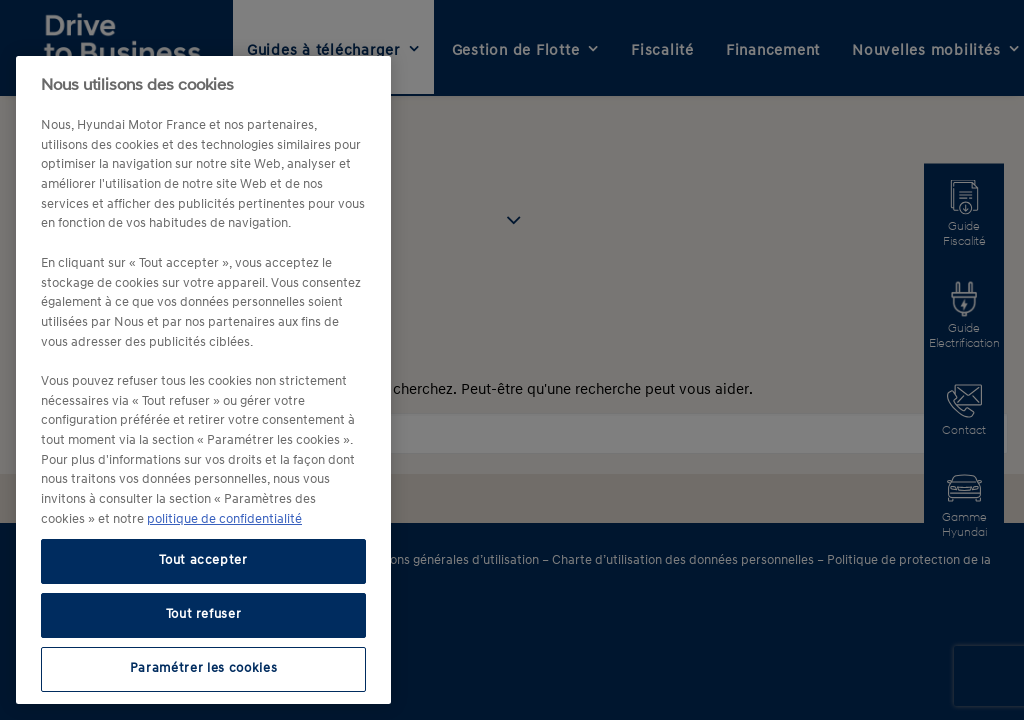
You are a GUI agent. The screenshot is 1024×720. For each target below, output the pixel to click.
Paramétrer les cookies (203, 668)
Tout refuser (204, 614)
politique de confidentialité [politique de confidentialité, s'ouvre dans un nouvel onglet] (224, 519)
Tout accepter (203, 560)
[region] (203, 380)
